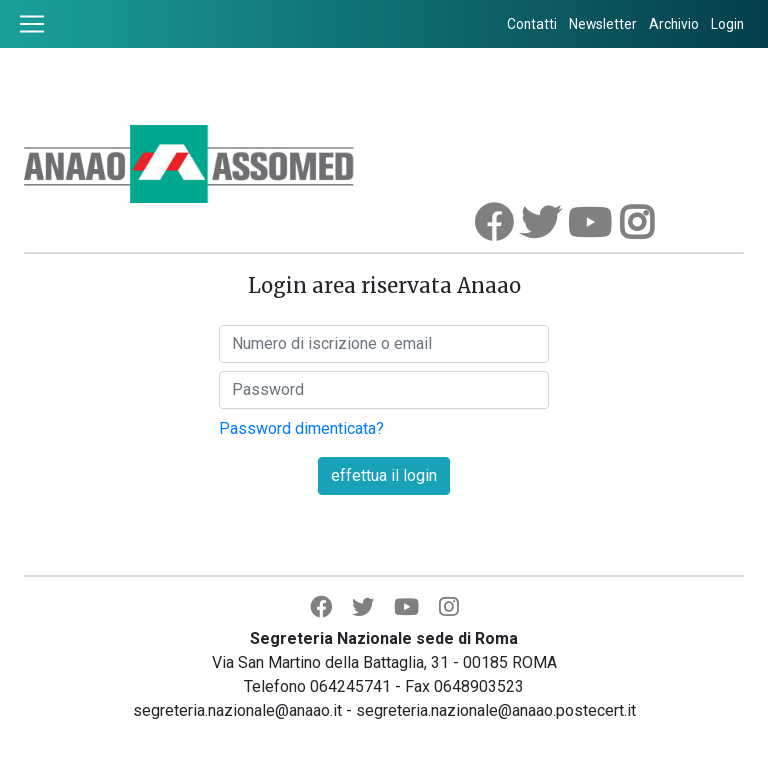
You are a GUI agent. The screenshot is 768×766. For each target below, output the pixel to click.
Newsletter (603, 24)
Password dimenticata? (301, 428)
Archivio (674, 24)
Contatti (532, 24)
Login (727, 24)
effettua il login (384, 475)
